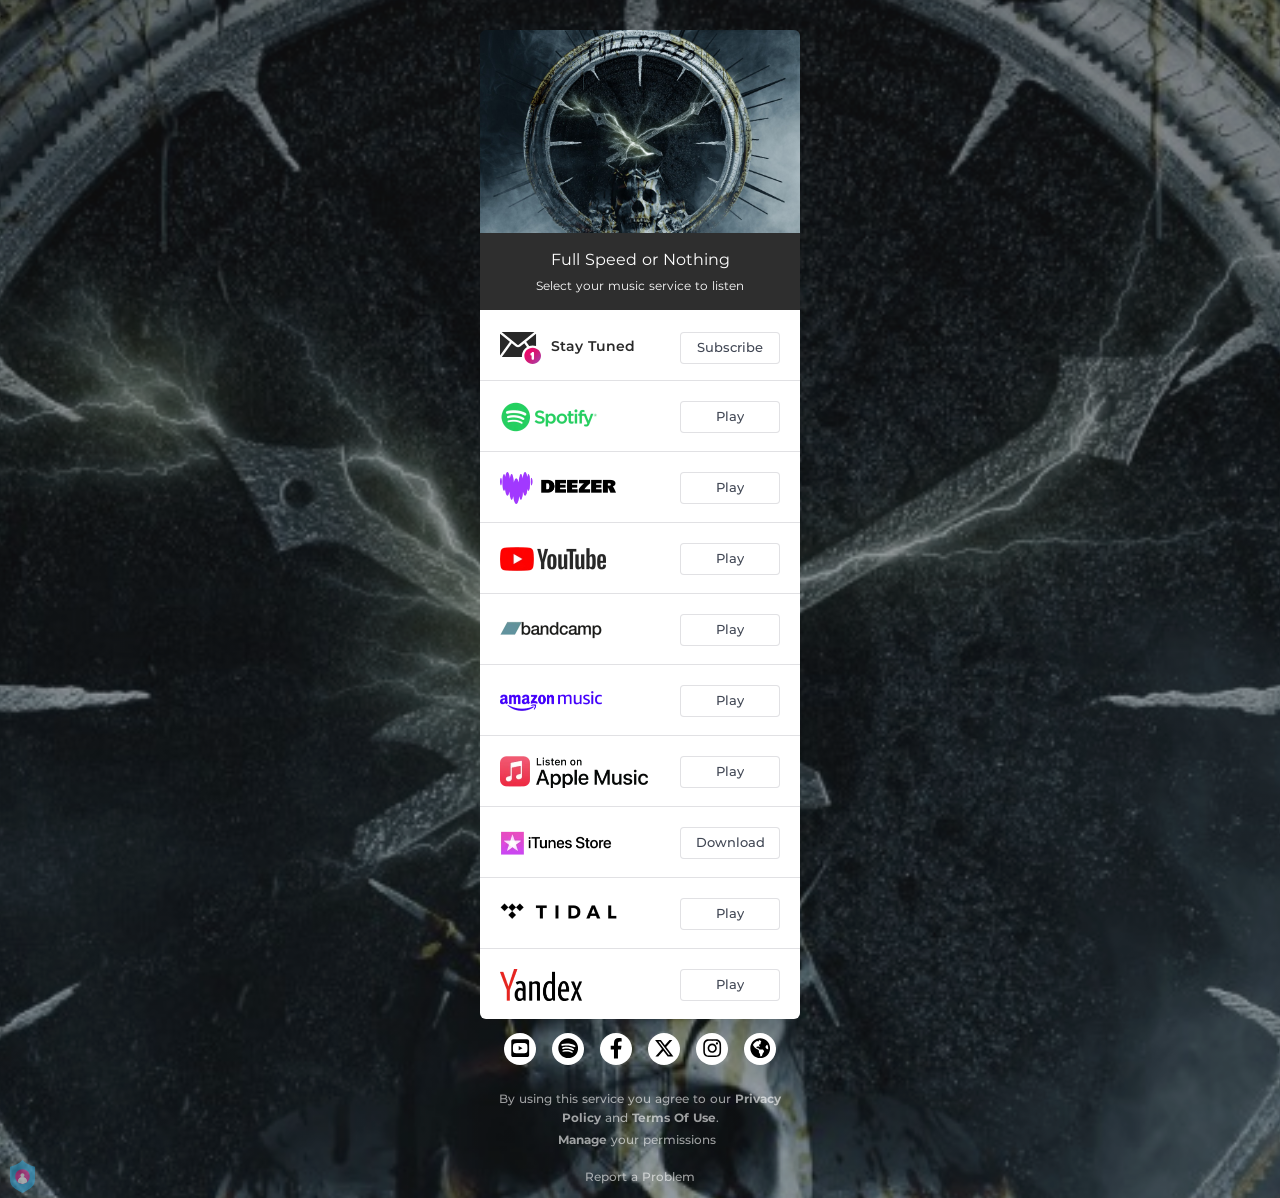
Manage (582, 1139)
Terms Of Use (674, 1117)
